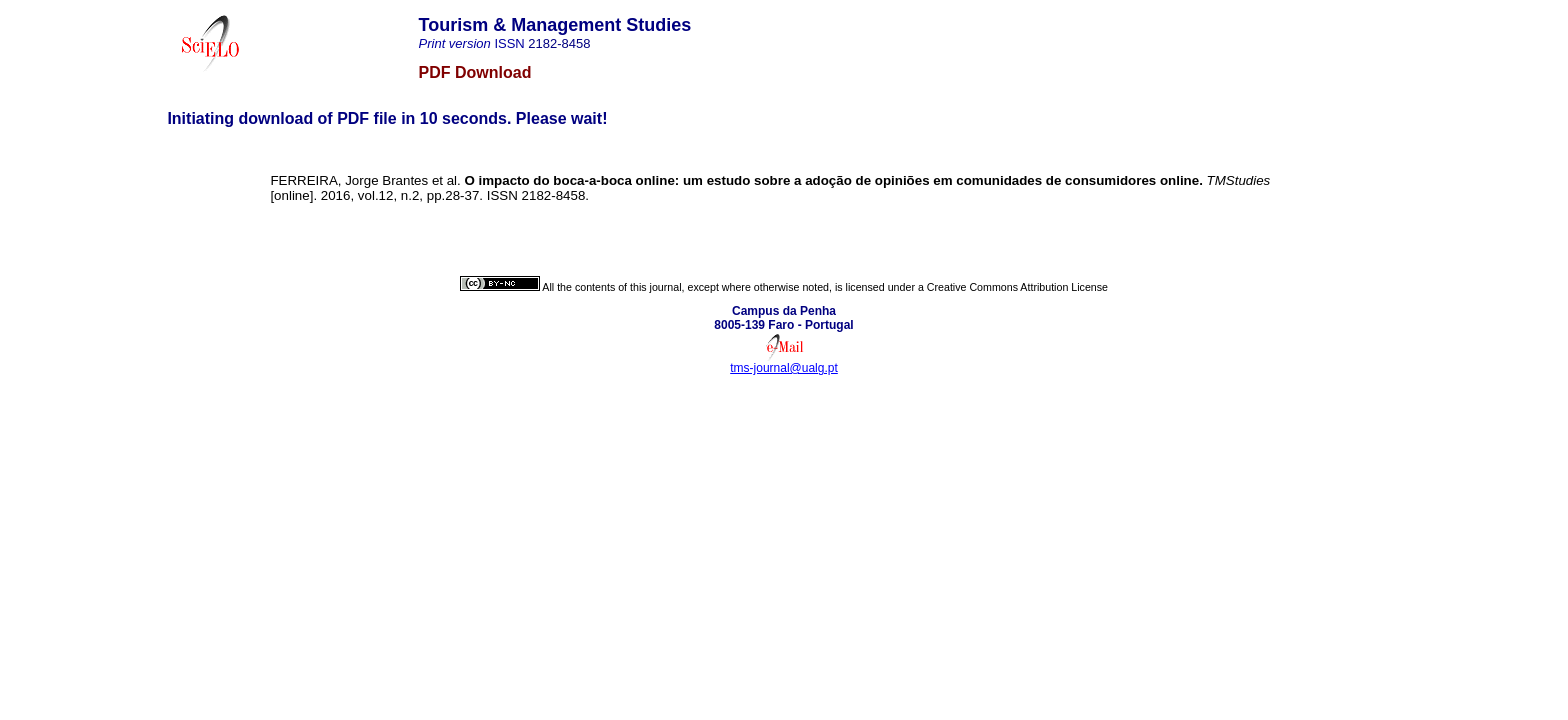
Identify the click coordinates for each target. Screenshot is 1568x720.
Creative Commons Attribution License (1017, 287)
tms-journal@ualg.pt (784, 368)
